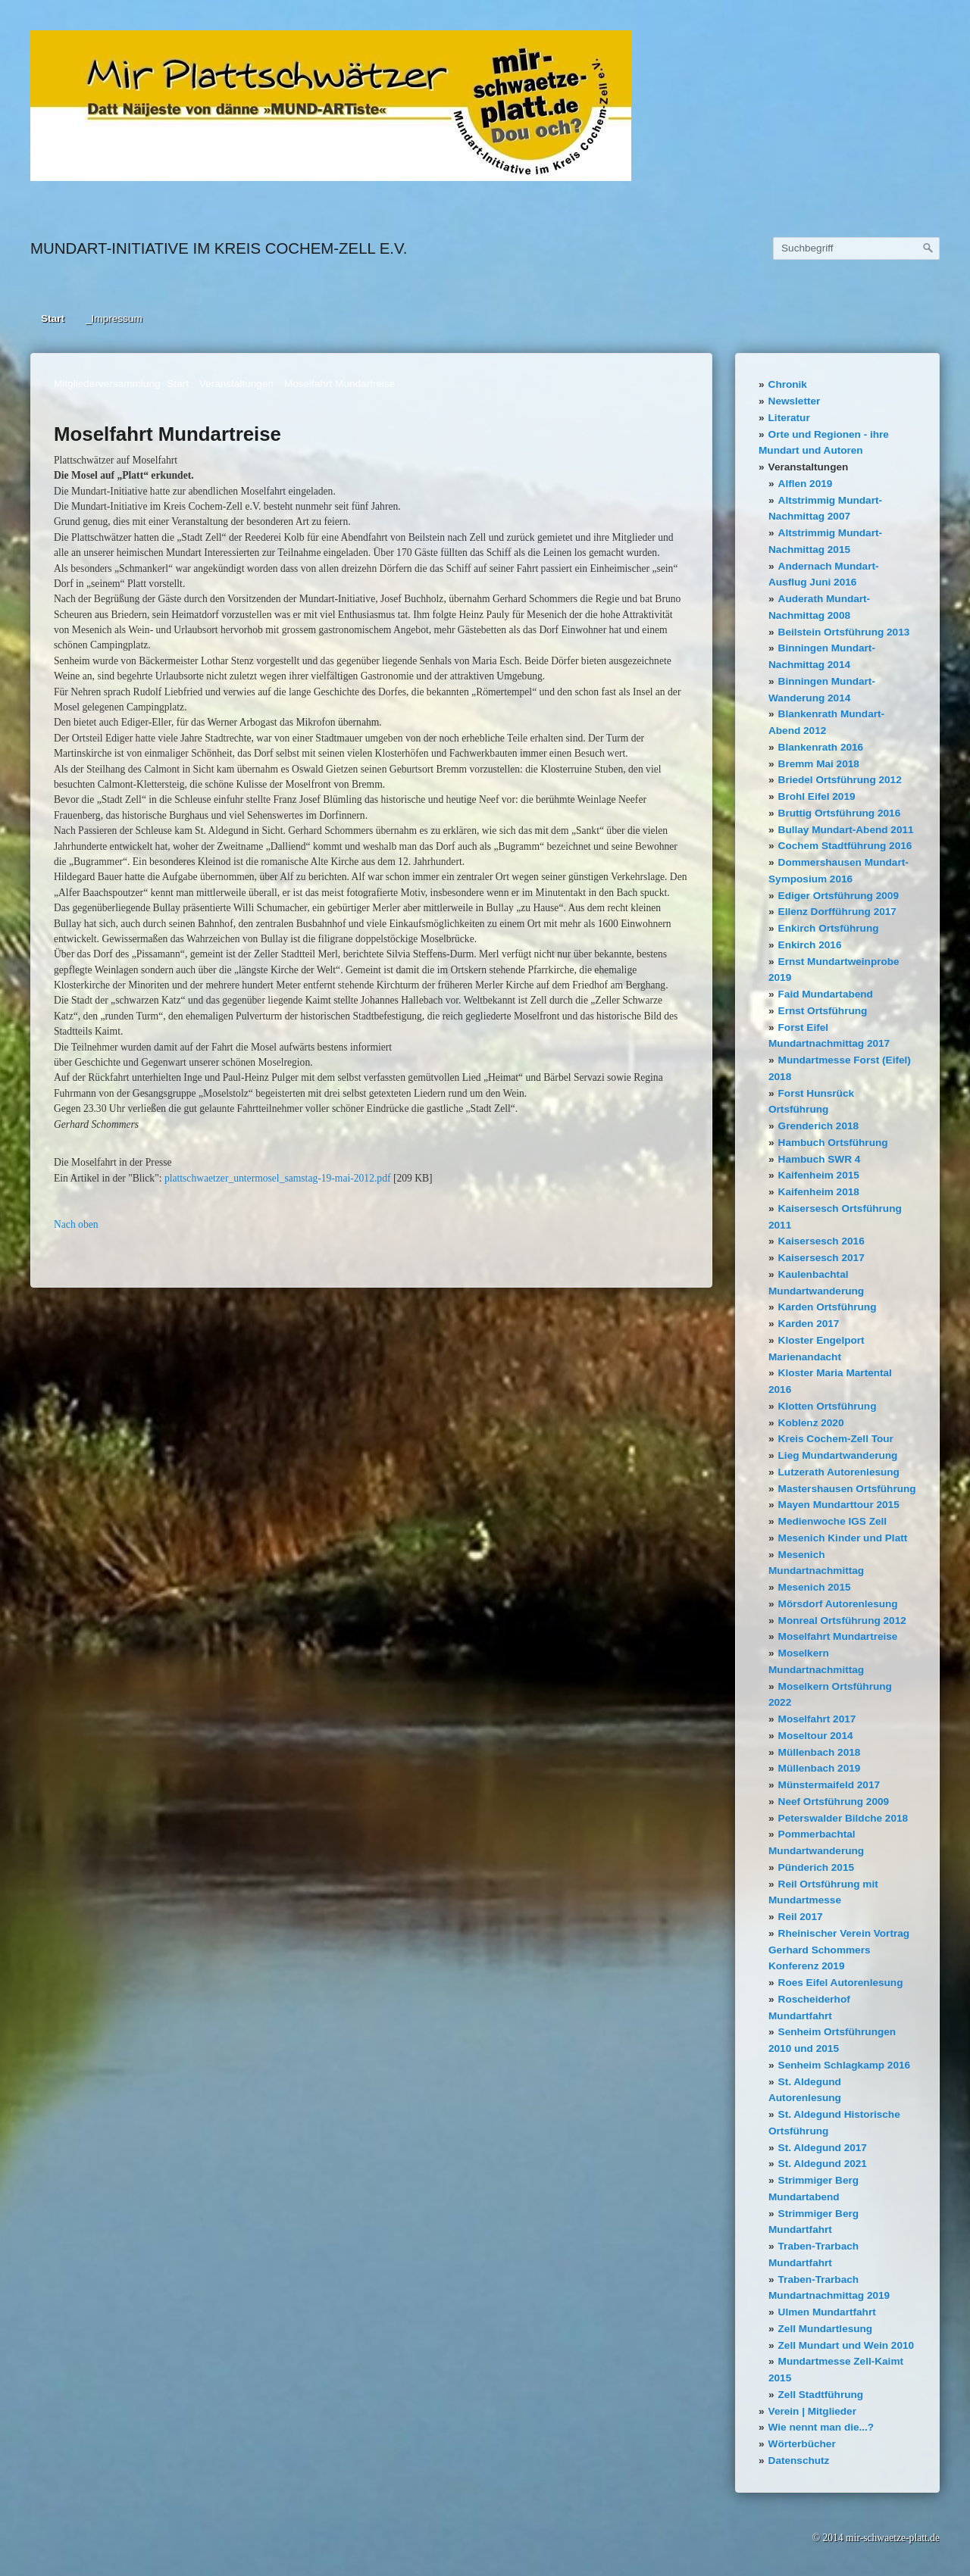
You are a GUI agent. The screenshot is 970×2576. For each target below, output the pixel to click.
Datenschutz (799, 2460)
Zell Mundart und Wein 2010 (846, 2345)
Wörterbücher (802, 2444)
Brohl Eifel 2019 (817, 796)
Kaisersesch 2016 (821, 1241)
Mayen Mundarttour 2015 (839, 1504)
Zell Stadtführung (821, 2394)
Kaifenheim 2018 (818, 1191)
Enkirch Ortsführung (828, 928)
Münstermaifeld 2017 (829, 1785)
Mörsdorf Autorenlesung (838, 1604)
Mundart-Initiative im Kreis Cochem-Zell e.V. (218, 248)
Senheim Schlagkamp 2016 (844, 2065)
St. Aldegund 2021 (822, 2163)
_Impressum (114, 318)
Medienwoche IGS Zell (832, 1521)
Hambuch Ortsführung (833, 1142)
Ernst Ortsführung (823, 1010)
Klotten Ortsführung (827, 1406)
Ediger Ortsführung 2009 (838, 895)
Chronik (787, 384)
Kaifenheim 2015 (818, 1175)
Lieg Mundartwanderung (838, 1455)
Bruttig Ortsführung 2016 (839, 813)
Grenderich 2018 (818, 1126)
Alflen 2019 (805, 483)
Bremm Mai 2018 (818, 764)
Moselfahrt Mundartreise (838, 1636)
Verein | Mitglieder (812, 2411)
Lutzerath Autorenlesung (839, 1472)
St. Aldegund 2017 (822, 2147)
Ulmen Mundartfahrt (827, 2312)
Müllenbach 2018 (819, 1752)
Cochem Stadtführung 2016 (845, 845)
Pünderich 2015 (816, 1867)
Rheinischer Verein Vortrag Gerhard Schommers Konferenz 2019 (838, 1950)
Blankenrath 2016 (821, 747)
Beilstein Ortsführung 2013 (844, 632)
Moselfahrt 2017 (817, 1719)
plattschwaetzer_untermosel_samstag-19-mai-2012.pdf (277, 1178)
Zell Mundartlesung (825, 2328)
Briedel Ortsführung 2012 (840, 779)
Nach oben (76, 1224)
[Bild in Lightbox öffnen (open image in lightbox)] (330, 105)
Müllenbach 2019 (819, 1768)
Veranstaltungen (808, 467)
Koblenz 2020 (811, 1423)
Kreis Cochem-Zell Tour (835, 1438)
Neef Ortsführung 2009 (834, 1801)
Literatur (789, 417)
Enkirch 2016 (810, 945)
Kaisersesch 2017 (821, 1257)
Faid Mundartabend (825, 994)
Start (52, 318)
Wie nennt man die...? (821, 2427)
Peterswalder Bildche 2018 (843, 1818)
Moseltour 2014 (815, 1735)
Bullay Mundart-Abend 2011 (846, 829)
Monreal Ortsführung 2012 (842, 1620)
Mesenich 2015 (814, 1587)
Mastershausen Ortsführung (847, 1488)
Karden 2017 (809, 1323)
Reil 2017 (800, 1916)
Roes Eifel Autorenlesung (840, 1982)
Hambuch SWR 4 (819, 1159)
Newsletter (794, 401)
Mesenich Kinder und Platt (843, 1538)
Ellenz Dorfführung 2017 (837, 911)
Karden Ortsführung (827, 1307)
